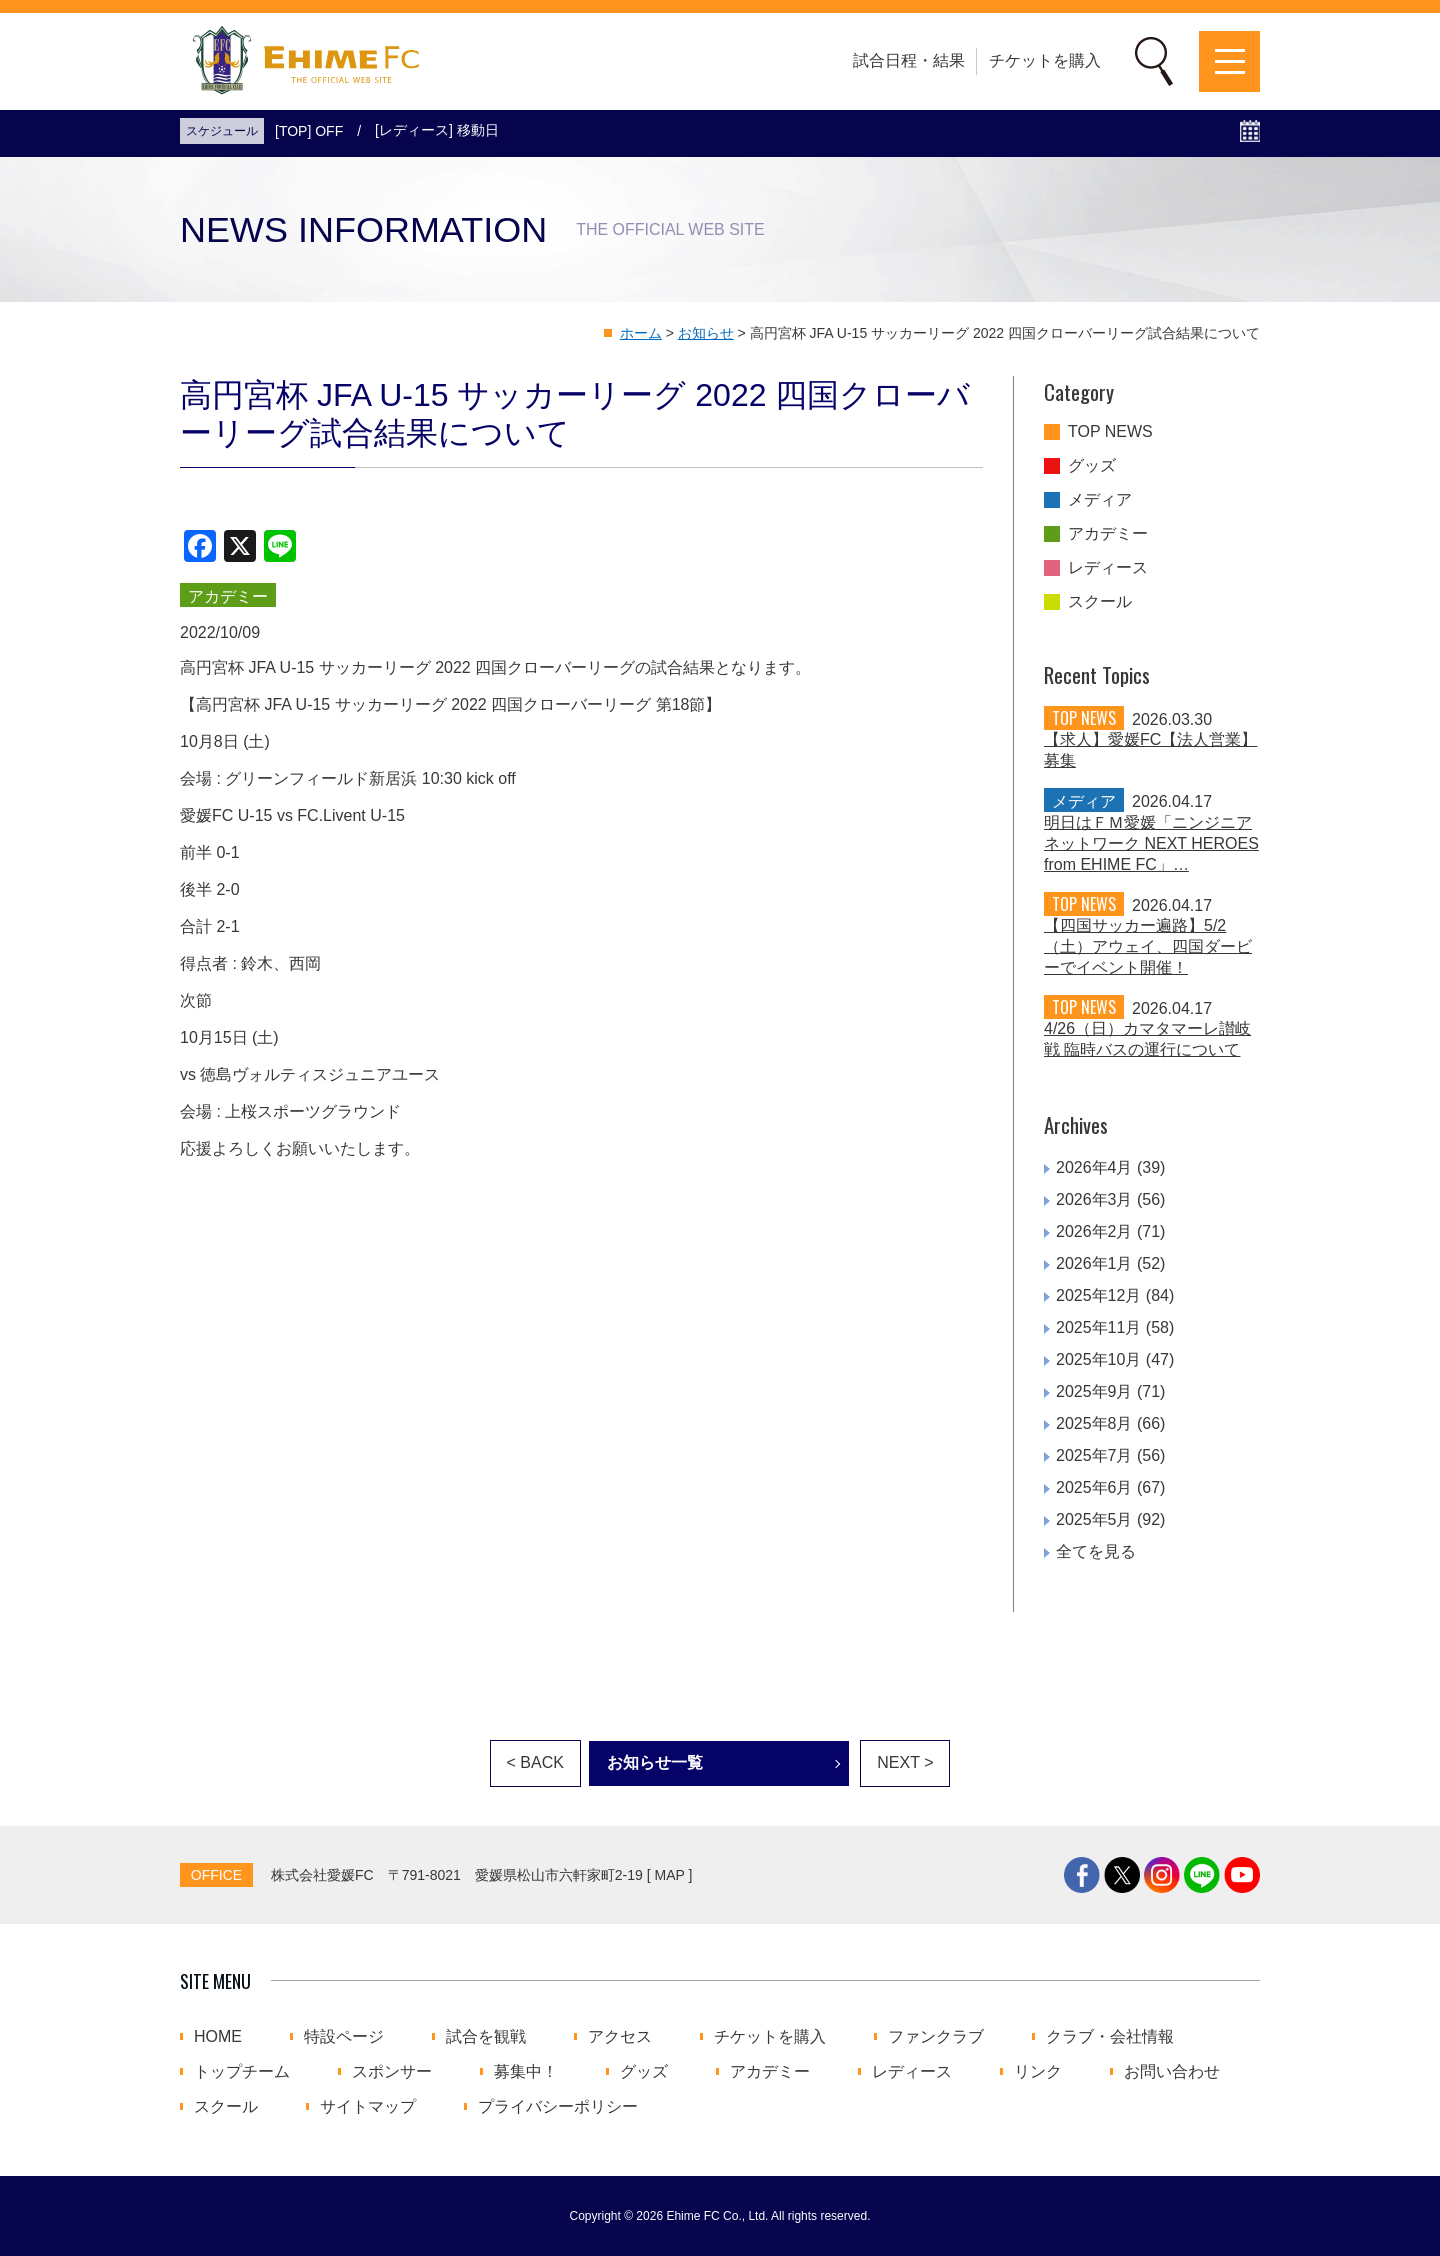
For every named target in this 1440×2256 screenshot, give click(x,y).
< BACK (535, 1762)
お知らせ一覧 (655, 1762)
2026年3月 (1094, 1199)
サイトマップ (368, 2107)
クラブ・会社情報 (1110, 2037)
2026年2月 (1094, 1231)
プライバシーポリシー (558, 2107)
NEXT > (905, 1762)
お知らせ (706, 333)
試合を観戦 (486, 2037)
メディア (1100, 500)
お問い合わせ (1172, 2072)
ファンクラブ (936, 2037)
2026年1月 (1094, 1263)
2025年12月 (1098, 1295)
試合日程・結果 (909, 60)
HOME (218, 2037)
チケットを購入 (1045, 60)
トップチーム (242, 2072)
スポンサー (392, 2072)
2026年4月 (1094, 1167)
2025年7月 (1094, 1455)
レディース (1108, 568)
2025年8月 (1094, 1423)
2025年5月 (1094, 1519)
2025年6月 (1094, 1487)
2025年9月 (1094, 1391)
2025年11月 (1098, 1327)
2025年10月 (1098, 1359)
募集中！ (526, 2072)
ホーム (641, 333)
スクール (1100, 602)
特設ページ (344, 2037)
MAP (670, 1875)
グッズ (1092, 466)
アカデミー (1108, 534)
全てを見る (1096, 1551)
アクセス (620, 2037)
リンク (1038, 2072)
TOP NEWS (1110, 432)
